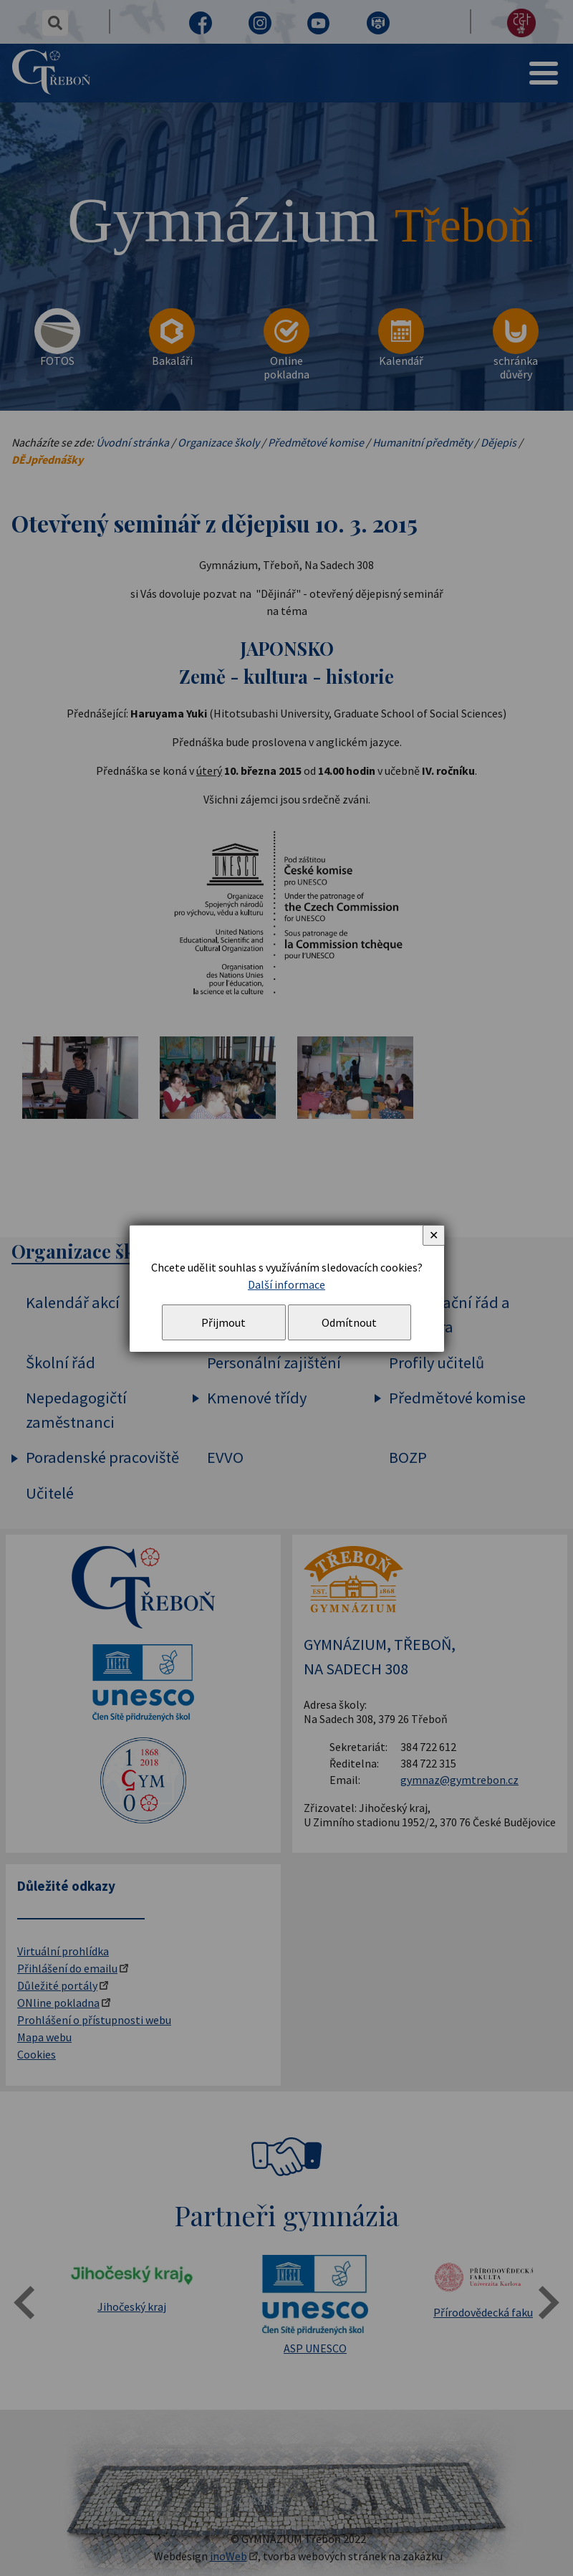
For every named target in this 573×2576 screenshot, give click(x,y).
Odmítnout (349, 1322)
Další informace (286, 1284)
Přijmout (223, 1322)
